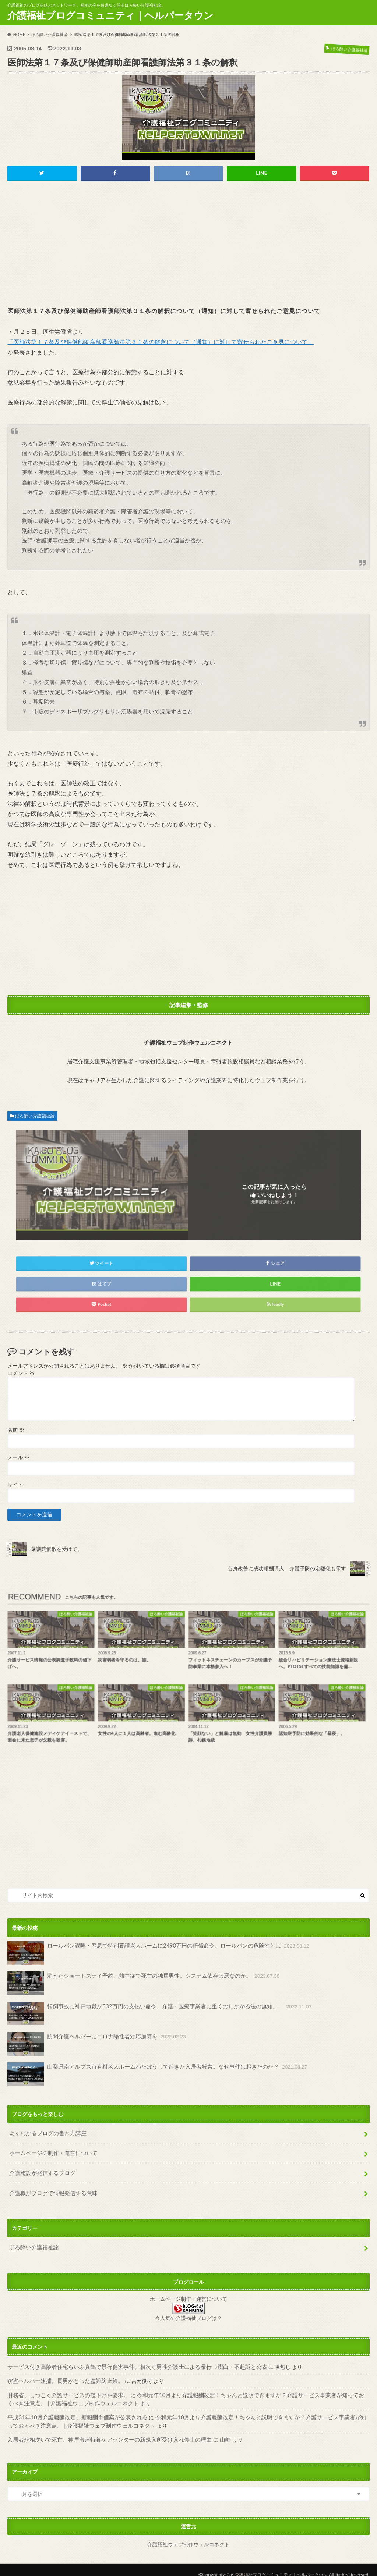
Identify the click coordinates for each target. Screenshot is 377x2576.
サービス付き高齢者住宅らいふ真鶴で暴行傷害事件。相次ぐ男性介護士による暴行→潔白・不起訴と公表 (128, 2360)
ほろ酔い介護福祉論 (35, 1116)
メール (18, 1457)
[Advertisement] (189, 243)
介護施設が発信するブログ (40, 2170)
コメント (20, 1373)
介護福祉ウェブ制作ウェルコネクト (188, 2534)
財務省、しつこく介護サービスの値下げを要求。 (64, 2387)
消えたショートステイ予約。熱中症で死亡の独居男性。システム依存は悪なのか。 (136, 1983)
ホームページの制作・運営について (50, 2151)
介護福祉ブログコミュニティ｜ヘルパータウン (110, 15)
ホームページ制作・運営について (188, 2293)
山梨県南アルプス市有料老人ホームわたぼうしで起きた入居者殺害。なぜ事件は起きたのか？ (149, 2074)
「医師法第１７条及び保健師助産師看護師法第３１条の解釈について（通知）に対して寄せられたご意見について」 (160, 342)
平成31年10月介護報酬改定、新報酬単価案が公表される (72, 2409)
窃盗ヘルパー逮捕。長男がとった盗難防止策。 (61, 2374)
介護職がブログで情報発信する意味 (50, 2189)
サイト (15, 1485)
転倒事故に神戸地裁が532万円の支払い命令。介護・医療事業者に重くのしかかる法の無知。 (151, 2013)
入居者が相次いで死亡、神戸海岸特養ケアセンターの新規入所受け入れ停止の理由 (102, 2430)
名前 (15, 1430)
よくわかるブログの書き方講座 (45, 2132)
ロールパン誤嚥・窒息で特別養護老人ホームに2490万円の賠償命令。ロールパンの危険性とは (150, 1953)
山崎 (211, 2430)
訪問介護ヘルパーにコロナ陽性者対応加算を (92, 2043)
